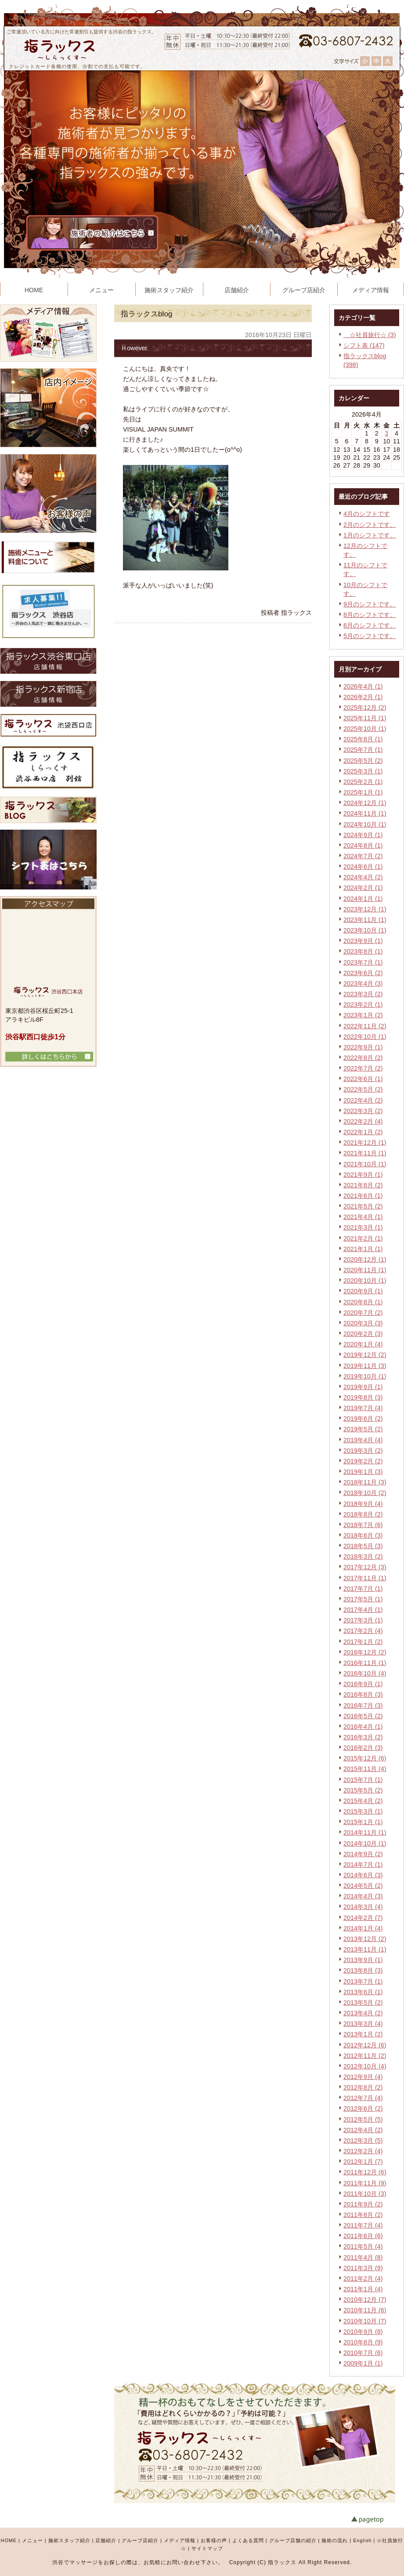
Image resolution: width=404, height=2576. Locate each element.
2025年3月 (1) (363, 771)
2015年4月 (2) (363, 1800)
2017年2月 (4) (363, 1630)
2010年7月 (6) (363, 2352)
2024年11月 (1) (364, 813)
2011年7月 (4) (363, 2225)
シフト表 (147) (364, 345)
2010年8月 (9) (363, 2342)
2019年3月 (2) (363, 1450)
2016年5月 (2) (363, 1716)
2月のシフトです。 (369, 524)
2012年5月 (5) (363, 2119)
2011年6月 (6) (363, 2235)
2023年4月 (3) (363, 983)
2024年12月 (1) (364, 802)
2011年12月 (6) (364, 2172)
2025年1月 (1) (363, 792)
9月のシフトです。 (369, 604)
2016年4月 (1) (363, 1726)
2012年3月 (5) (363, 2140)
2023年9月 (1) (363, 940)
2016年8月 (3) (363, 1694)
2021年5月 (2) (363, 1206)
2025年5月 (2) (363, 760)
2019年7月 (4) (363, 1407)
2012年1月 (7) (363, 2161)
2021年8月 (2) (363, 1185)
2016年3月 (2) (363, 1737)
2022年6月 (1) (363, 1078)
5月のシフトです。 (369, 635)
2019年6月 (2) (363, 1418)
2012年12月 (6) (364, 2045)
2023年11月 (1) (364, 919)
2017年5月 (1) (363, 1599)
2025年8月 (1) (363, 739)
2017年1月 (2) (363, 1641)
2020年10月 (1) (364, 1280)
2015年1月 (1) (363, 1821)
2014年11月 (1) (364, 1832)
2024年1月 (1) (363, 898)
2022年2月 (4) (363, 1121)
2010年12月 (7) (364, 2299)
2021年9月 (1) (363, 1174)
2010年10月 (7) (364, 2321)
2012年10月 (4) (364, 2066)
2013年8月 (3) (363, 1970)
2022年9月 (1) (363, 1047)
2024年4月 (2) (363, 877)
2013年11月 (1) (364, 1949)
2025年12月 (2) (364, 707)
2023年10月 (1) (364, 930)
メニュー (32, 2540)
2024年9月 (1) (363, 834)
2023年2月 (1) (363, 1004)
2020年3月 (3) (363, 1323)
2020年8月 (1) (363, 1302)
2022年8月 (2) (363, 1057)
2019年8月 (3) (363, 1397)
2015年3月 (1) (363, 1811)
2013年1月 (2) (363, 2034)
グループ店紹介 (140, 2540)
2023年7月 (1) (363, 962)
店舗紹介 (105, 2540)
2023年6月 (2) (363, 972)
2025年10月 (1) (364, 728)
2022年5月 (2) (363, 1089)
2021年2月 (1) (363, 1238)
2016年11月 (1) (364, 1662)
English (362, 2540)
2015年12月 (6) (364, 1758)
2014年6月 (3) (363, 1875)
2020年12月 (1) (364, 1259)
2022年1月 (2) (363, 1132)
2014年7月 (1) (363, 1864)
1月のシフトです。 (369, 535)
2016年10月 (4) (364, 1673)
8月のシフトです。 (369, 614)
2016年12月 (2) (364, 1652)
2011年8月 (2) (363, 2214)
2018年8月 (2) (363, 1514)
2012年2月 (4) (363, 2151)
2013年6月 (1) (363, 1991)
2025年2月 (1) (363, 781)
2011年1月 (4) (363, 2289)
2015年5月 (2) (363, 1790)
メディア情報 (179, 2540)
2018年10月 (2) (364, 1492)
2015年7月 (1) (363, 1779)
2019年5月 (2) (363, 1429)
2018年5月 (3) (363, 1545)
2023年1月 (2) (363, 1015)
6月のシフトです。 (369, 625)
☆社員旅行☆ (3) (369, 334)
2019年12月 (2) (364, 1354)
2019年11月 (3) (364, 1365)
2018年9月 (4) (363, 1503)
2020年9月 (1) (363, 1291)
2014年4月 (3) (363, 1896)
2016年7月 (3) (363, 1705)
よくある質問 (248, 2540)
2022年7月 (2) (363, 1068)
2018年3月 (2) (363, 1556)
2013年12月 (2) (364, 1938)
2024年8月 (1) (363, 845)
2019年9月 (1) (363, 1386)
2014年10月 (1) (364, 1843)
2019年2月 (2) (363, 1461)
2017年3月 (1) (363, 1620)
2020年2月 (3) (363, 1333)
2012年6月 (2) (363, 2108)
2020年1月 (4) (363, 1344)
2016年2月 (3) (363, 1747)
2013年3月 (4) (363, 2023)
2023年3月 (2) (363, 994)
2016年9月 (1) (363, 1683)
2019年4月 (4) (363, 1440)
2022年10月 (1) (364, 1036)
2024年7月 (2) (363, 856)
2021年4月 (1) (363, 1216)
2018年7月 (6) (363, 1524)
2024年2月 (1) (363, 887)
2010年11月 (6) (364, 2310)
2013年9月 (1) (363, 1959)
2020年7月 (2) (363, 1312)
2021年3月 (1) (363, 1227)
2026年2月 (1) (363, 696)
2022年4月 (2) (363, 1100)
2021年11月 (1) (364, 1153)
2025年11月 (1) (364, 718)
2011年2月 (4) (363, 2278)
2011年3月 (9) (363, 2267)
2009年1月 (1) (363, 2363)
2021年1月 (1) (363, 1248)
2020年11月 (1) (364, 1269)
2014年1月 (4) (363, 1928)
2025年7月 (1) (363, 749)
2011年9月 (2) (363, 2204)
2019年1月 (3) (363, 1471)
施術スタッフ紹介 (69, 2540)
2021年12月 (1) (364, 1142)
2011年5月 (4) (363, 2246)
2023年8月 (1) (363, 951)
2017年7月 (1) (363, 1588)
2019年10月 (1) (364, 1376)
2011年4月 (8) (363, 2257)
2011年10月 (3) (364, 2193)
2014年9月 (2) (363, 1854)
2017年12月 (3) (364, 1567)
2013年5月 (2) (363, 2002)
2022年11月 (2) (364, 1026)
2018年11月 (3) (364, 1482)
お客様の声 (214, 2540)
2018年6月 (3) (363, 1535)
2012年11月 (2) (364, 2055)
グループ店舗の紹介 (293, 2540)
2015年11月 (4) (364, 1768)
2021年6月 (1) (363, 1195)
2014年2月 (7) (363, 1917)
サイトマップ (207, 2548)
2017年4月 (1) (363, 1609)
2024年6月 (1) (363, 866)
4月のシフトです (366, 513)
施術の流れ (334, 2540)
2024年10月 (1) (364, 824)
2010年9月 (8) (363, 2331)
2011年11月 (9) (364, 2183)
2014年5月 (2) (363, 1885)
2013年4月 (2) (363, 2013)
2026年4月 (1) (363, 686)
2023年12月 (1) (364, 909)
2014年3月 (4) (363, 1906)
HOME (9, 2540)
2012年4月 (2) (363, 2129)
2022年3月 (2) (363, 1110)
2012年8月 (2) (363, 2087)
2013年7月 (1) (363, 1981)
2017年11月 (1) (364, 1578)
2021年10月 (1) (364, 1164)
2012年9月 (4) (363, 2076)
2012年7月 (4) (363, 2097)
